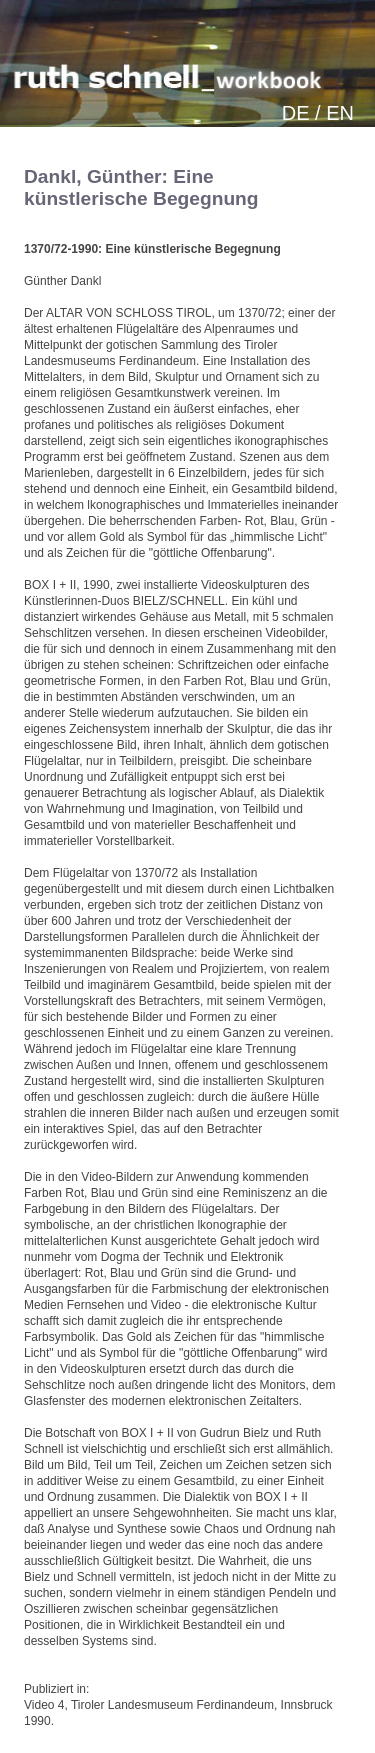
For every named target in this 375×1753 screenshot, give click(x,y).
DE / (301, 113)
